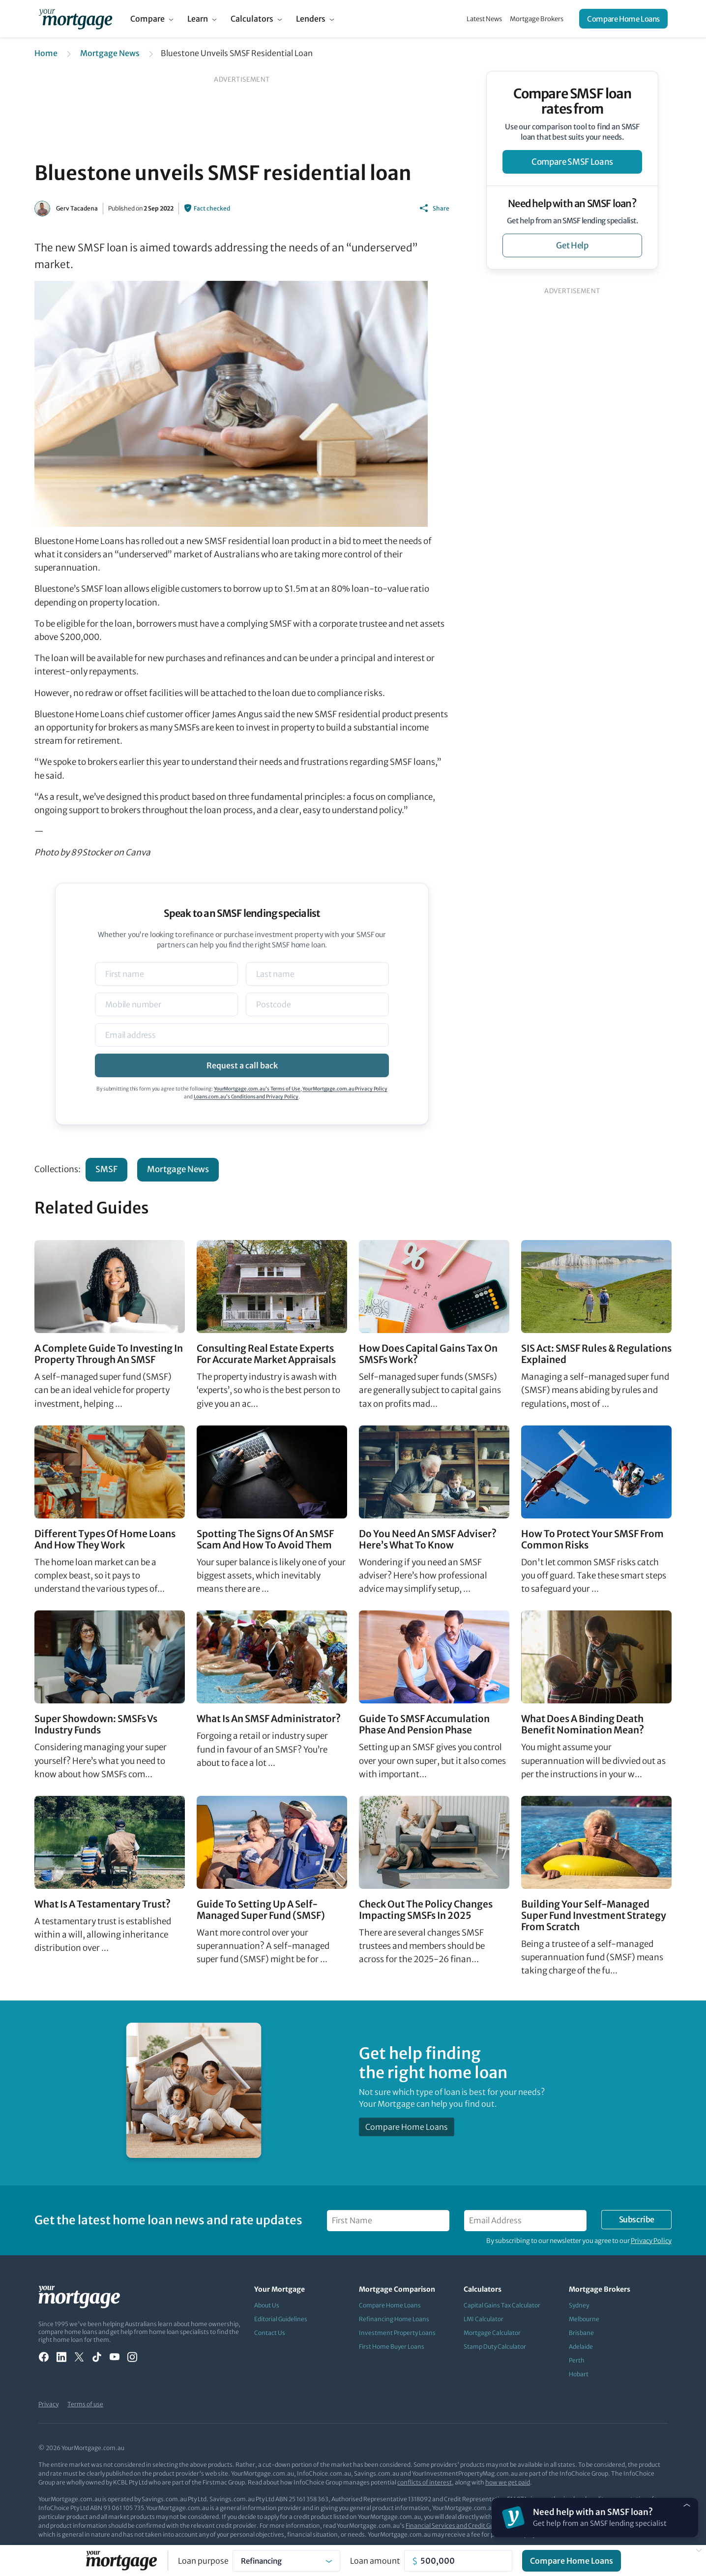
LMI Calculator (483, 2319)
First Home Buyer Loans (391, 2346)
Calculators (252, 19)
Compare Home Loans (623, 19)
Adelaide (581, 2346)
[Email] (242, 1035)
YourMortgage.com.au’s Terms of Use (257, 1089)
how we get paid (507, 2482)
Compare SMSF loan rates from (572, 101)
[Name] (166, 974)
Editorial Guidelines (280, 2319)
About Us (266, 2305)
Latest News (484, 19)
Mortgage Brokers (536, 19)
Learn (197, 19)
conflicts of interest (424, 2482)
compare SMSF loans (572, 161)
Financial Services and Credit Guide (454, 2525)
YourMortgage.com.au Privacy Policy (344, 1089)
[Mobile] (166, 1004)
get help (572, 245)
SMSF (106, 1169)
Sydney (579, 2305)
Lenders (310, 19)
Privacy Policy (651, 2241)
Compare (147, 19)
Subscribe (636, 2219)
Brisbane (581, 2332)
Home (46, 53)
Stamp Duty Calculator (495, 2346)
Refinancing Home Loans (394, 2319)
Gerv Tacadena (77, 208)
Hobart (578, 2374)
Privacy (48, 2404)
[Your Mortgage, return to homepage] (75, 19)
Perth (577, 2360)
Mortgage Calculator (492, 2332)
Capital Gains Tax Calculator (502, 2305)
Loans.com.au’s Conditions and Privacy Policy (246, 1096)
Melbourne (584, 2319)
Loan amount (375, 2561)
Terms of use (85, 2404)
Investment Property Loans (397, 2332)
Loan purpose (203, 2561)
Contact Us (269, 2332)
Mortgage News (110, 53)
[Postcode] (317, 1004)
